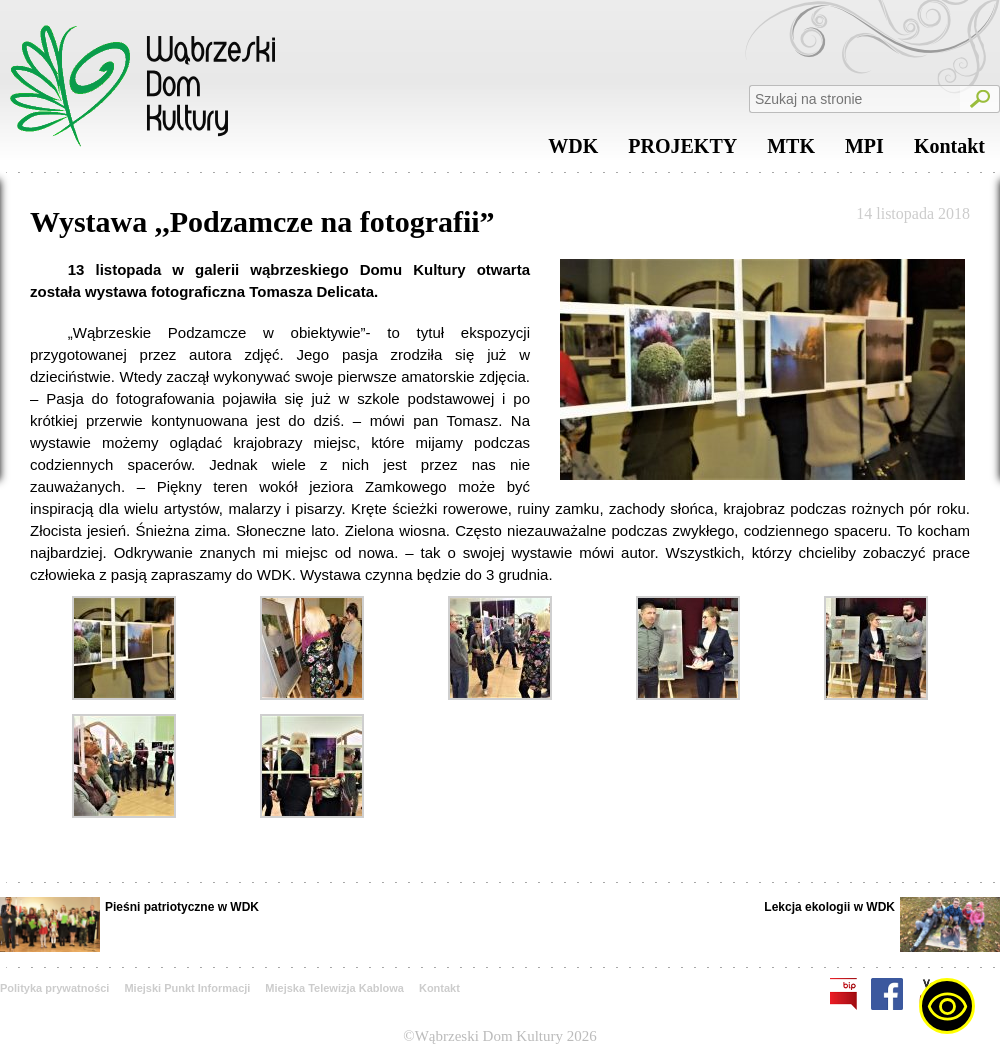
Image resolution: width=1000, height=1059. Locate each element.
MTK (791, 151)
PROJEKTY (682, 151)
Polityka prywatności (54, 988)
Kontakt (949, 151)
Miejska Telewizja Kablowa (334, 988)
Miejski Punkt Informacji (187, 988)
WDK (573, 151)
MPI (864, 151)
